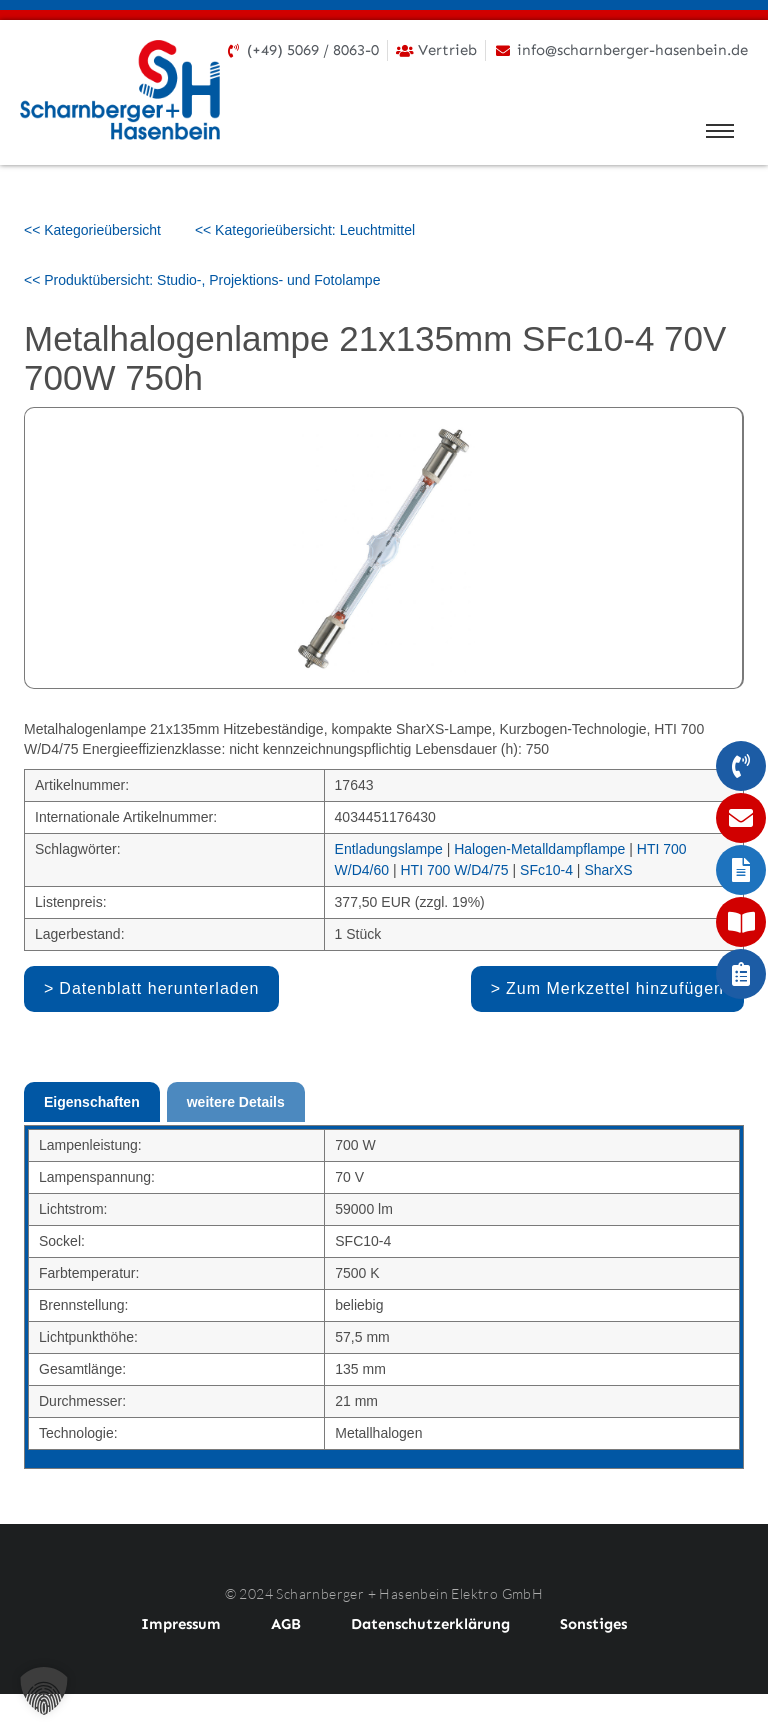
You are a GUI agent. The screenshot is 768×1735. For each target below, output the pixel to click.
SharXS (608, 870)
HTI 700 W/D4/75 (454, 870)
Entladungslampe (389, 849)
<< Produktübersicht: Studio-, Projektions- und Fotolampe (202, 280)
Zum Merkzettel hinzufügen (615, 988)
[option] (384, 548)
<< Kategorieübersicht (92, 230)
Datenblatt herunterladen (159, 988)
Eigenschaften (92, 1102)
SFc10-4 (546, 870)
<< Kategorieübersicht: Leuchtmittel (305, 230)
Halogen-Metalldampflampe (539, 849)
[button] (44, 1691)
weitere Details (236, 1102)
